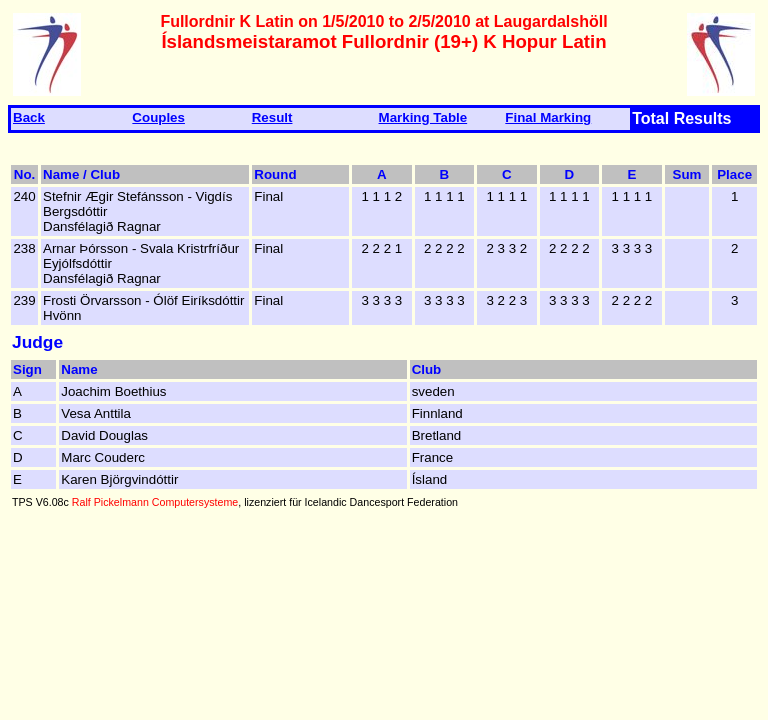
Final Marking (548, 117)
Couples (158, 117)
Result (272, 117)
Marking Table (423, 117)
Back (29, 117)
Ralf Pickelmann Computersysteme (155, 502)
